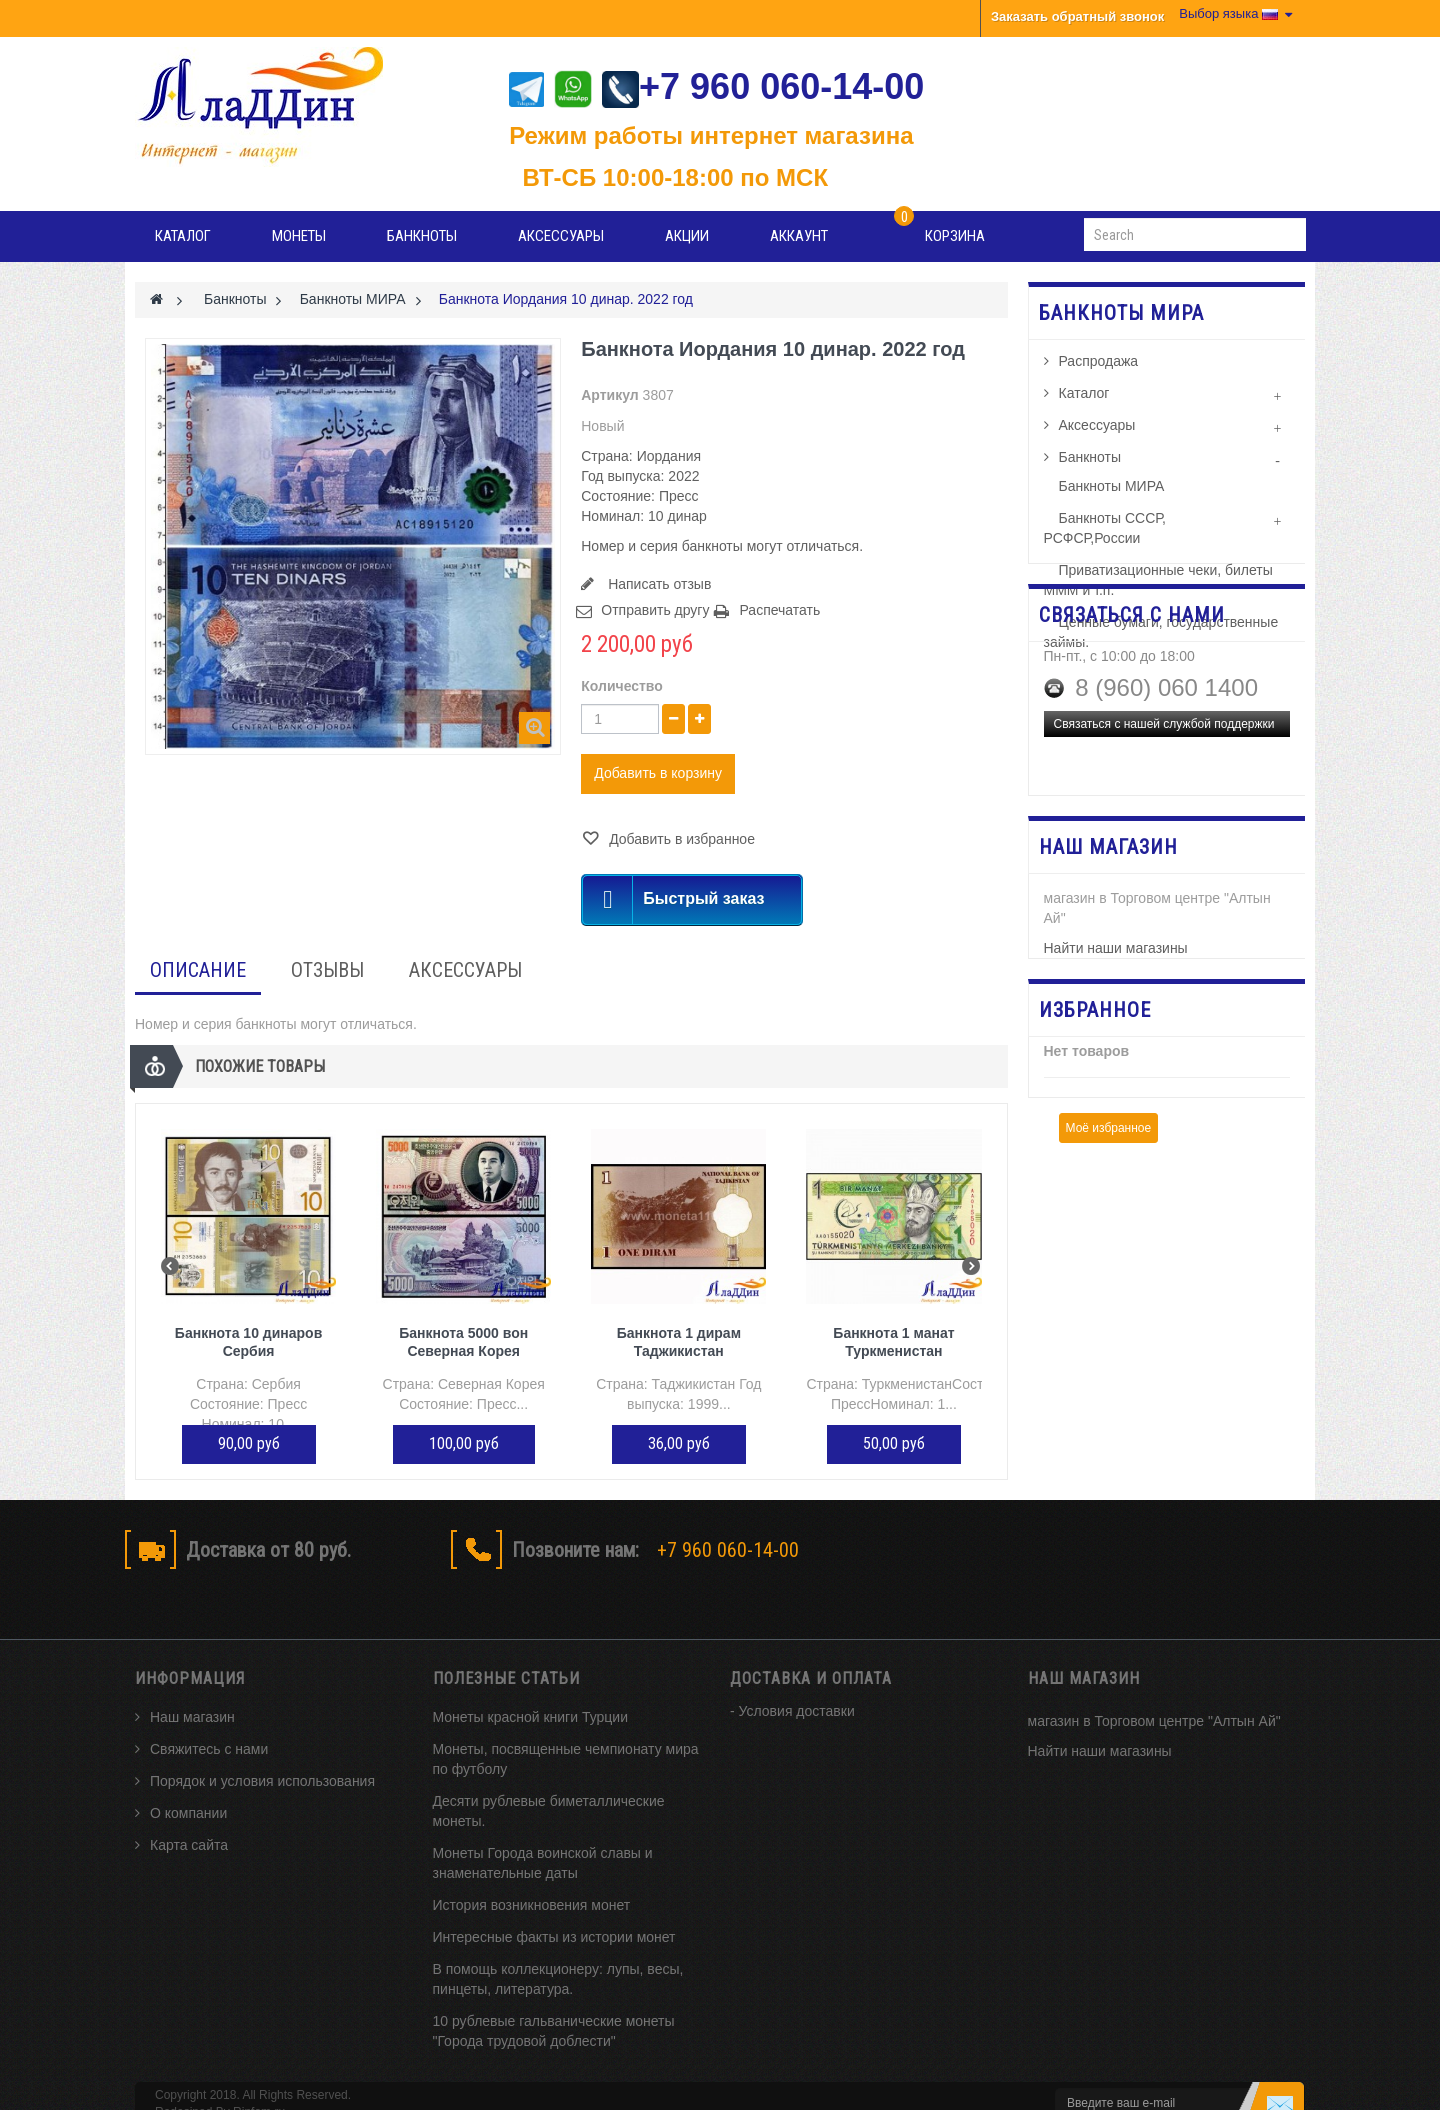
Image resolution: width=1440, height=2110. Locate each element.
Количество (622, 686)
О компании (188, 1778)
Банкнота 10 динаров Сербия (248, 1342)
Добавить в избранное (680, 839)
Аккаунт (799, 236)
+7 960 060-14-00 (763, 86)
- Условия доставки (792, 1676)
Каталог (183, 236)
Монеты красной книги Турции (531, 1682)
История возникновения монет (532, 1870)
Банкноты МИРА (1112, 495)
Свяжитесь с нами (209, 1714)
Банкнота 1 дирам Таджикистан (679, 1342)
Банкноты (422, 236)
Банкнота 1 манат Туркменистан (893, 1342)
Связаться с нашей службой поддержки (1164, 880)
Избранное (1095, 1149)
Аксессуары (561, 236)
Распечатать (779, 610)
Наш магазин (192, 1682)
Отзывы (327, 970)
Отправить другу (655, 610)
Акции (687, 236)
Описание (198, 970)
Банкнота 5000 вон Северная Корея (463, 1342)
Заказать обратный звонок (1077, 16)
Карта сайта (189, 1810)
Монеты (299, 236)
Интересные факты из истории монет (554, 1902)
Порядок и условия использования (262, 1746)
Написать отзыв (657, 584)
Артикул (609, 395)
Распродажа (1099, 370)
